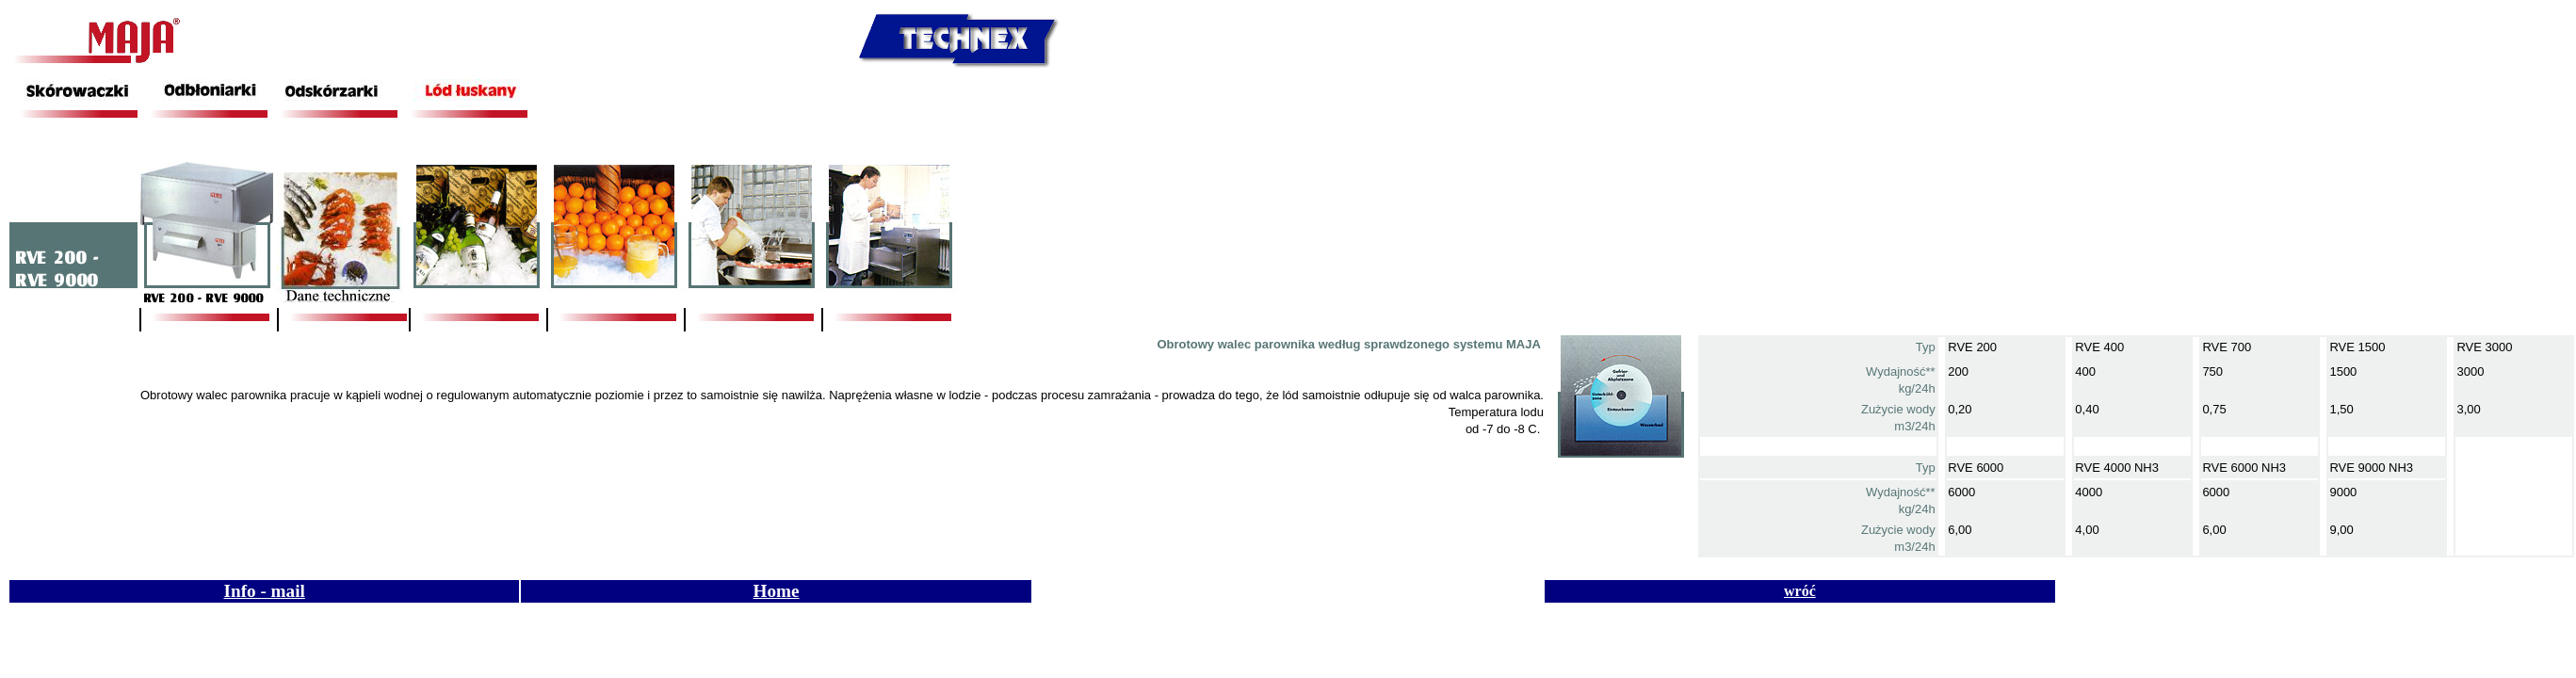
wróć (1800, 591)
